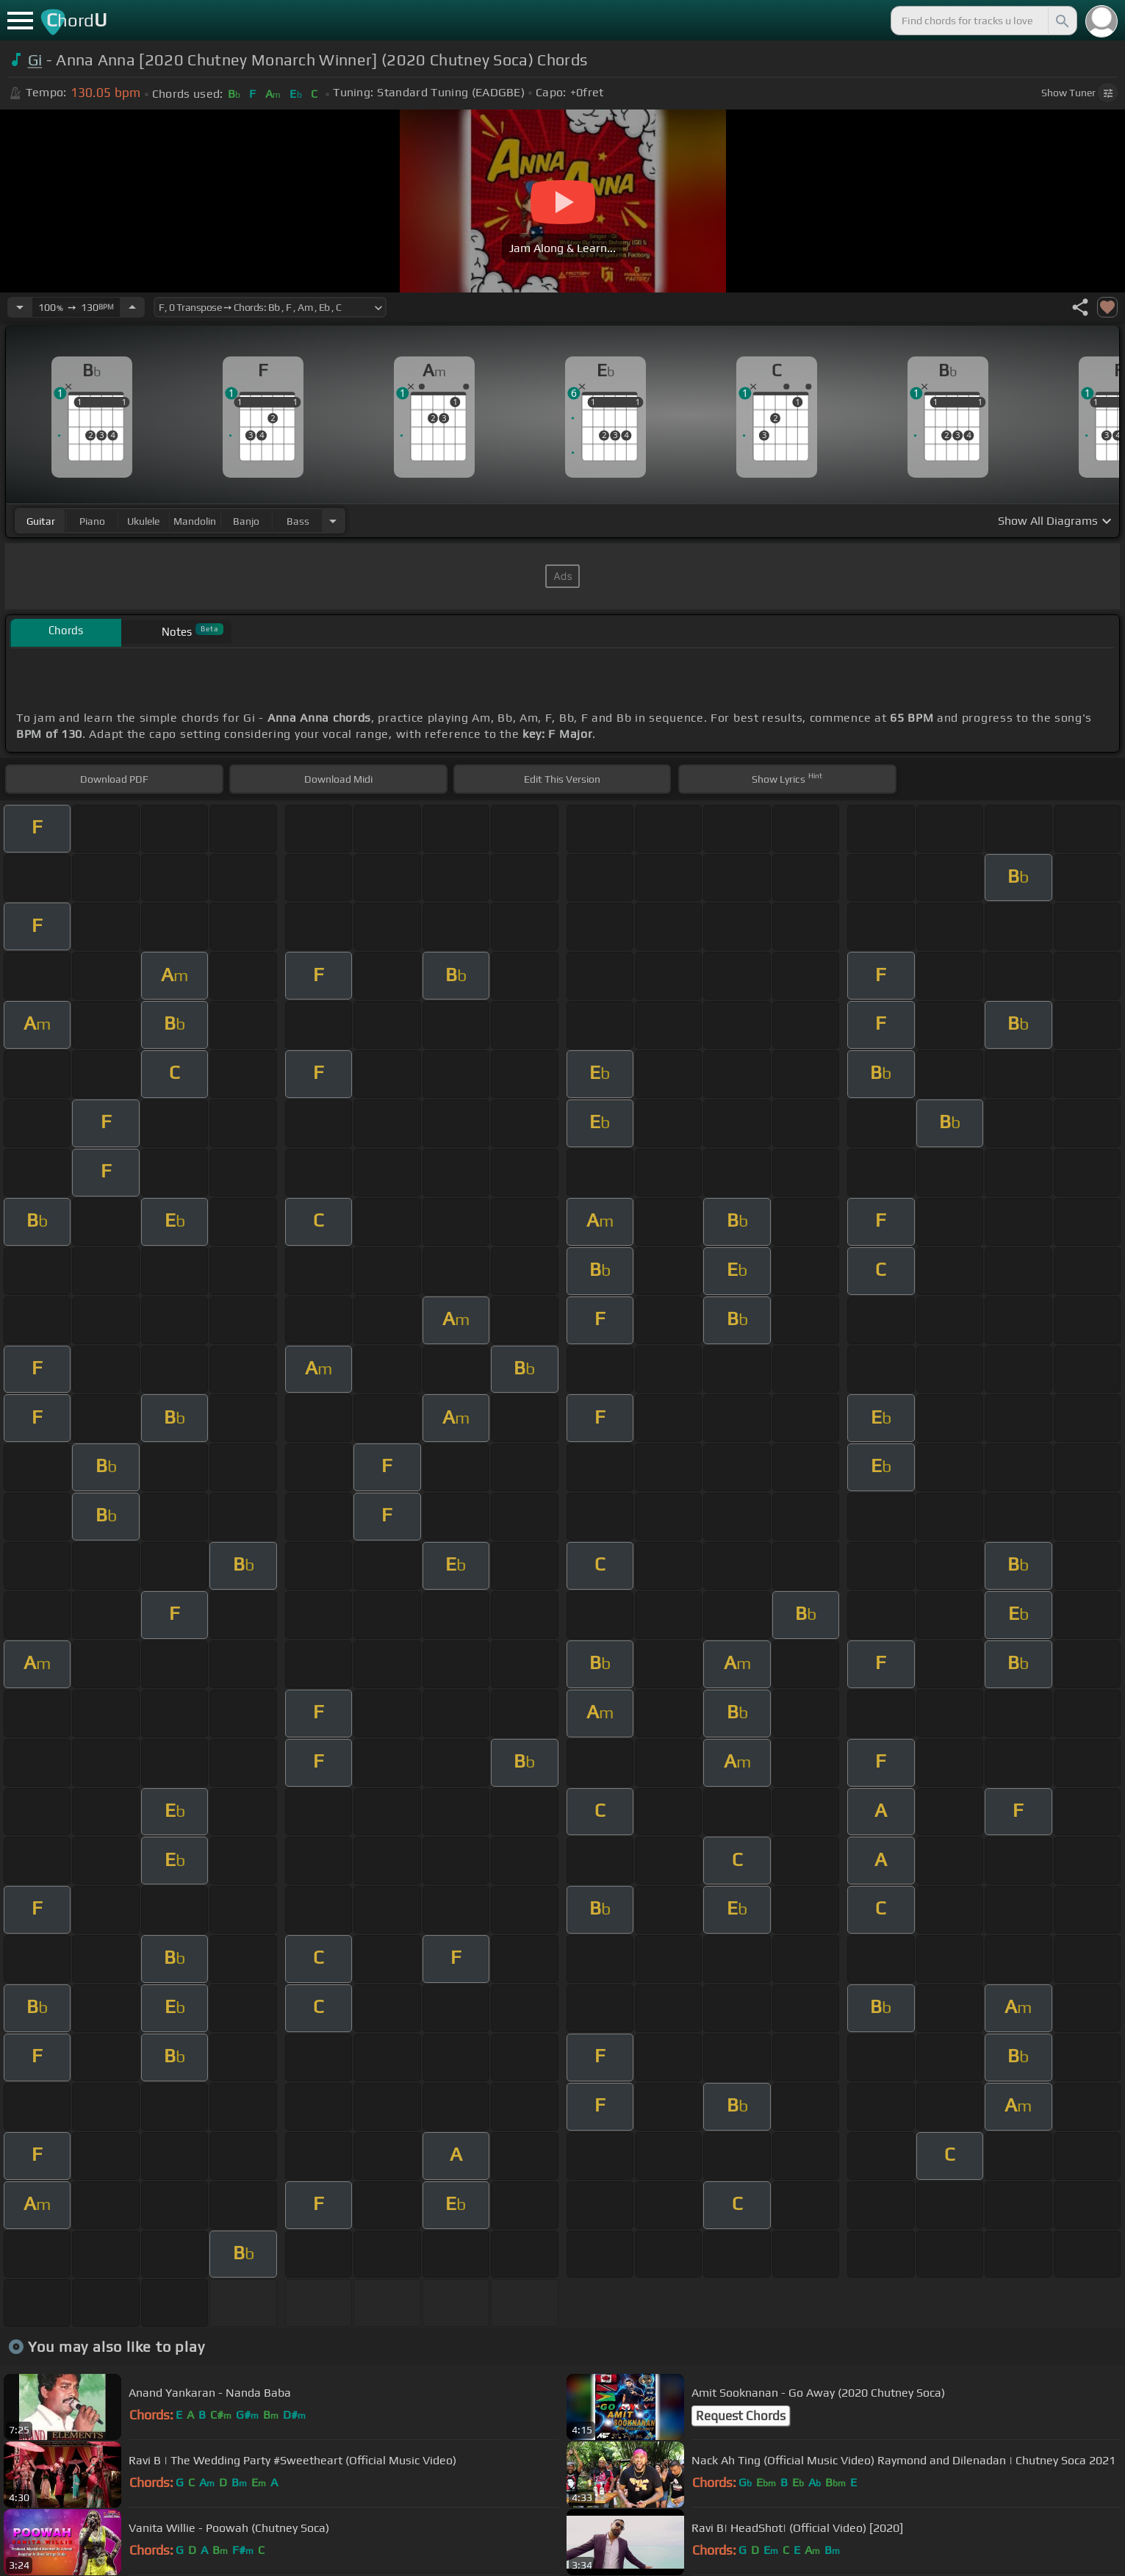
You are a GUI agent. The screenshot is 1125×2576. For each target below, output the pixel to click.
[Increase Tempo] (132, 307)
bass (298, 521)
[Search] (1061, 20)
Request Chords (741, 2415)
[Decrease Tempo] (19, 307)
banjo (246, 521)
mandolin (194, 521)
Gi (35, 60)
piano (92, 521)
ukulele (143, 521)
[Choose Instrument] (333, 520)
